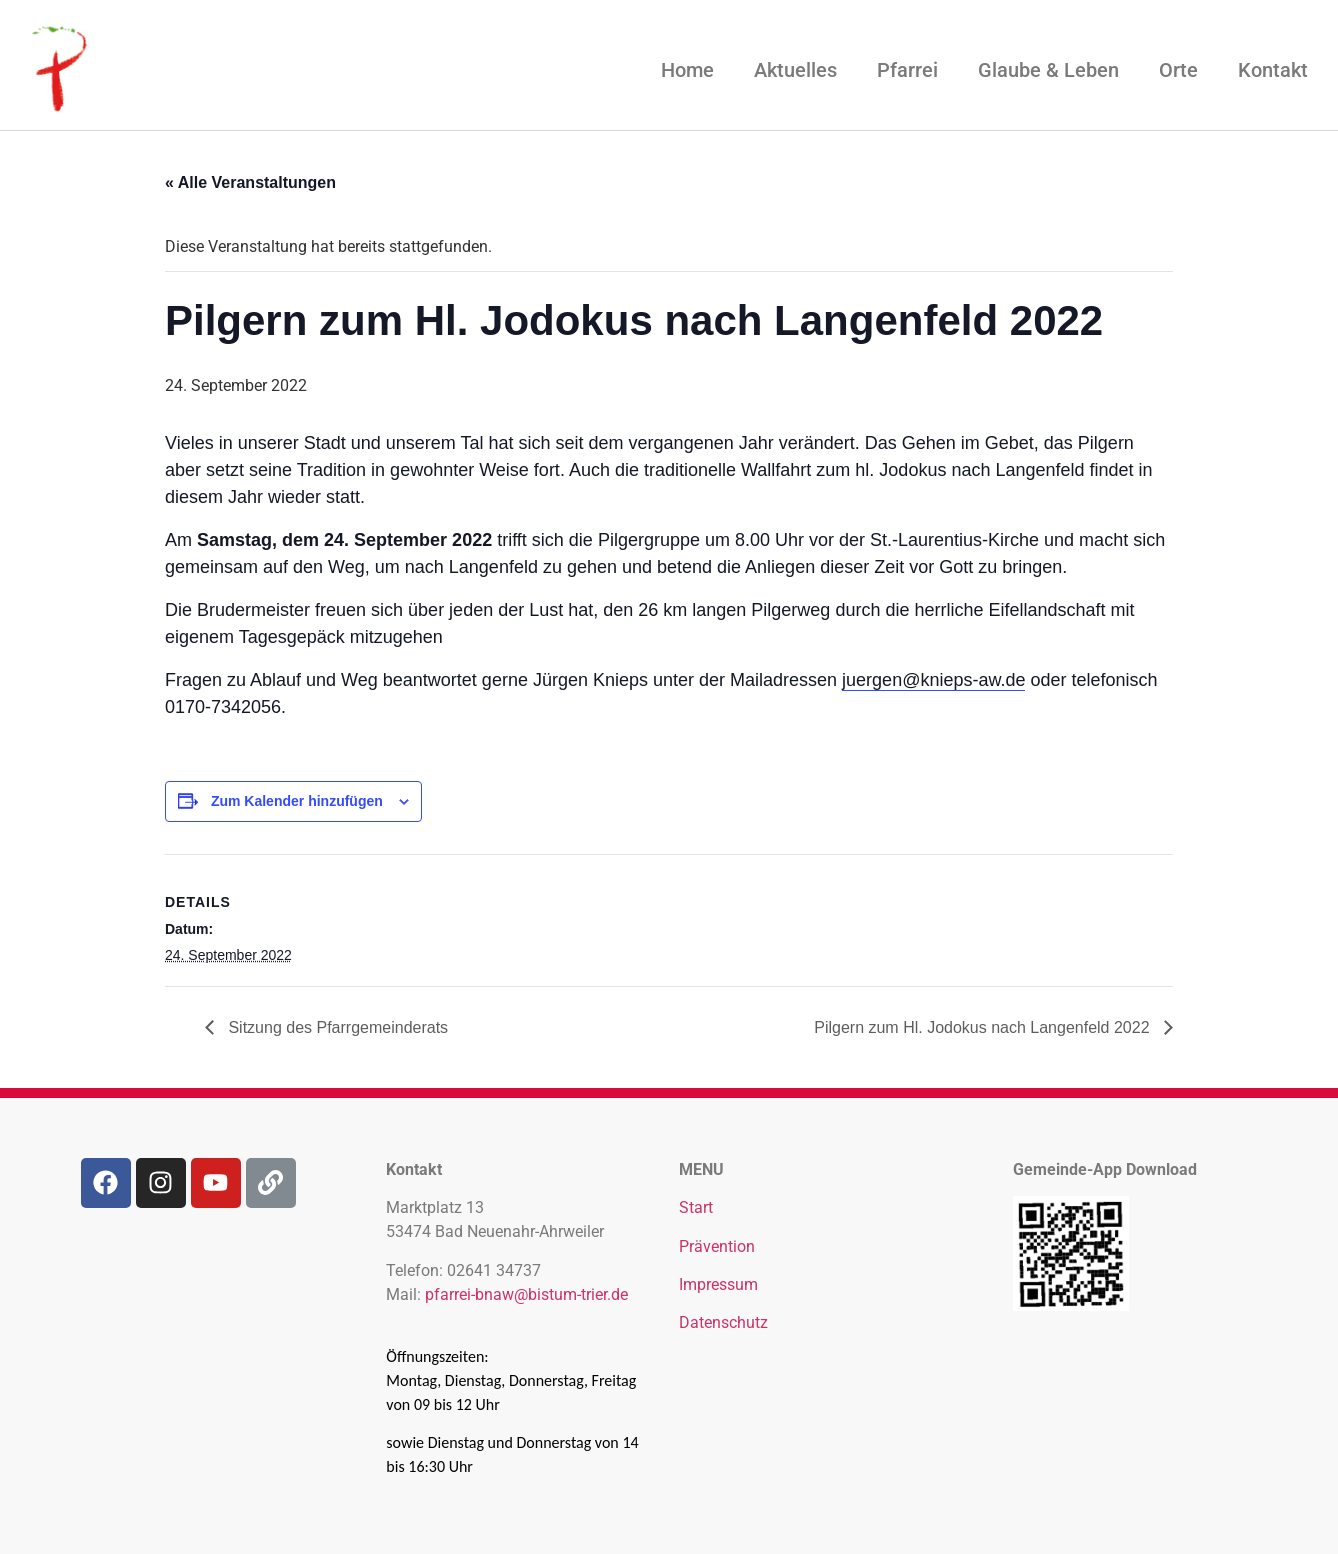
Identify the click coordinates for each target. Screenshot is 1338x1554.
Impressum (718, 1284)
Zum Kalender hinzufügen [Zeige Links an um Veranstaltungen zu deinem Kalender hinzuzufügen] (297, 801)
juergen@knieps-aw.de (933, 680)
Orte (1178, 70)
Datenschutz (723, 1322)
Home (687, 70)
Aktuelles (795, 70)
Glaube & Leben (1048, 70)
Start (696, 1207)
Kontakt (1273, 70)
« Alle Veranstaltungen (250, 182)
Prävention (717, 1246)
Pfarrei (907, 70)
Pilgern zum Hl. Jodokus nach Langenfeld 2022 (984, 1027)
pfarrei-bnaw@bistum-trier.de (526, 1294)
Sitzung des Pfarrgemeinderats (336, 1027)
